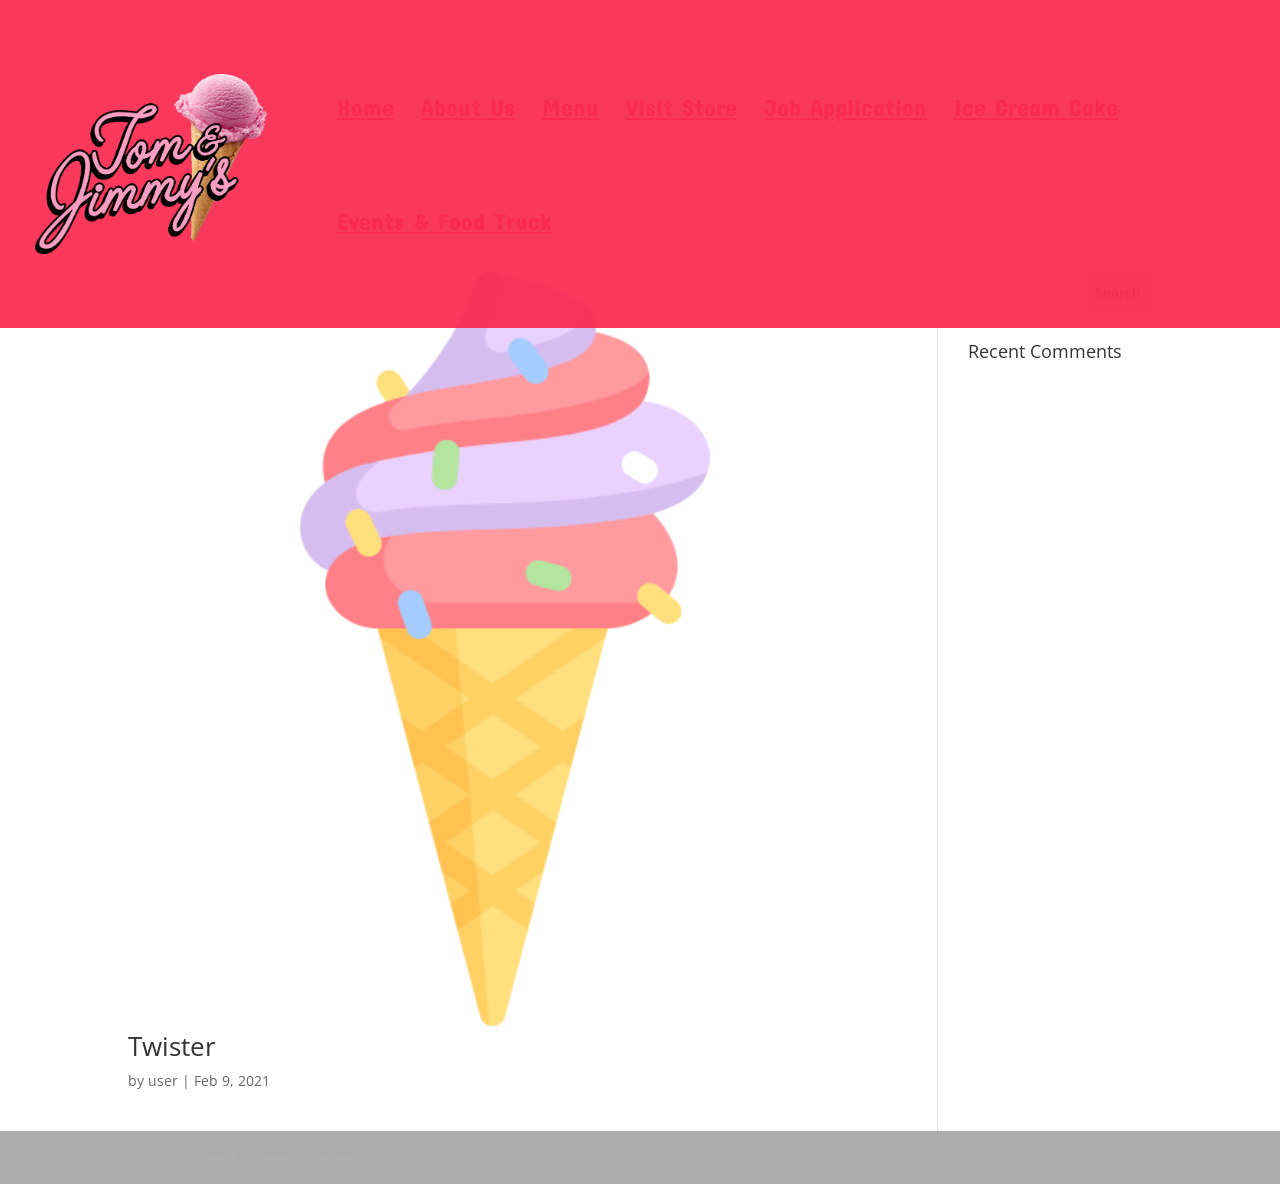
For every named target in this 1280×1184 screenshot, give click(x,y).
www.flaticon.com (311, 1157)
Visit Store (681, 110)
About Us (468, 110)
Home (365, 110)
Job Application (845, 110)
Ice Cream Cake (1036, 110)
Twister (172, 1046)
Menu (570, 110)
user (163, 1080)
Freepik (218, 1157)
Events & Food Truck (444, 224)
